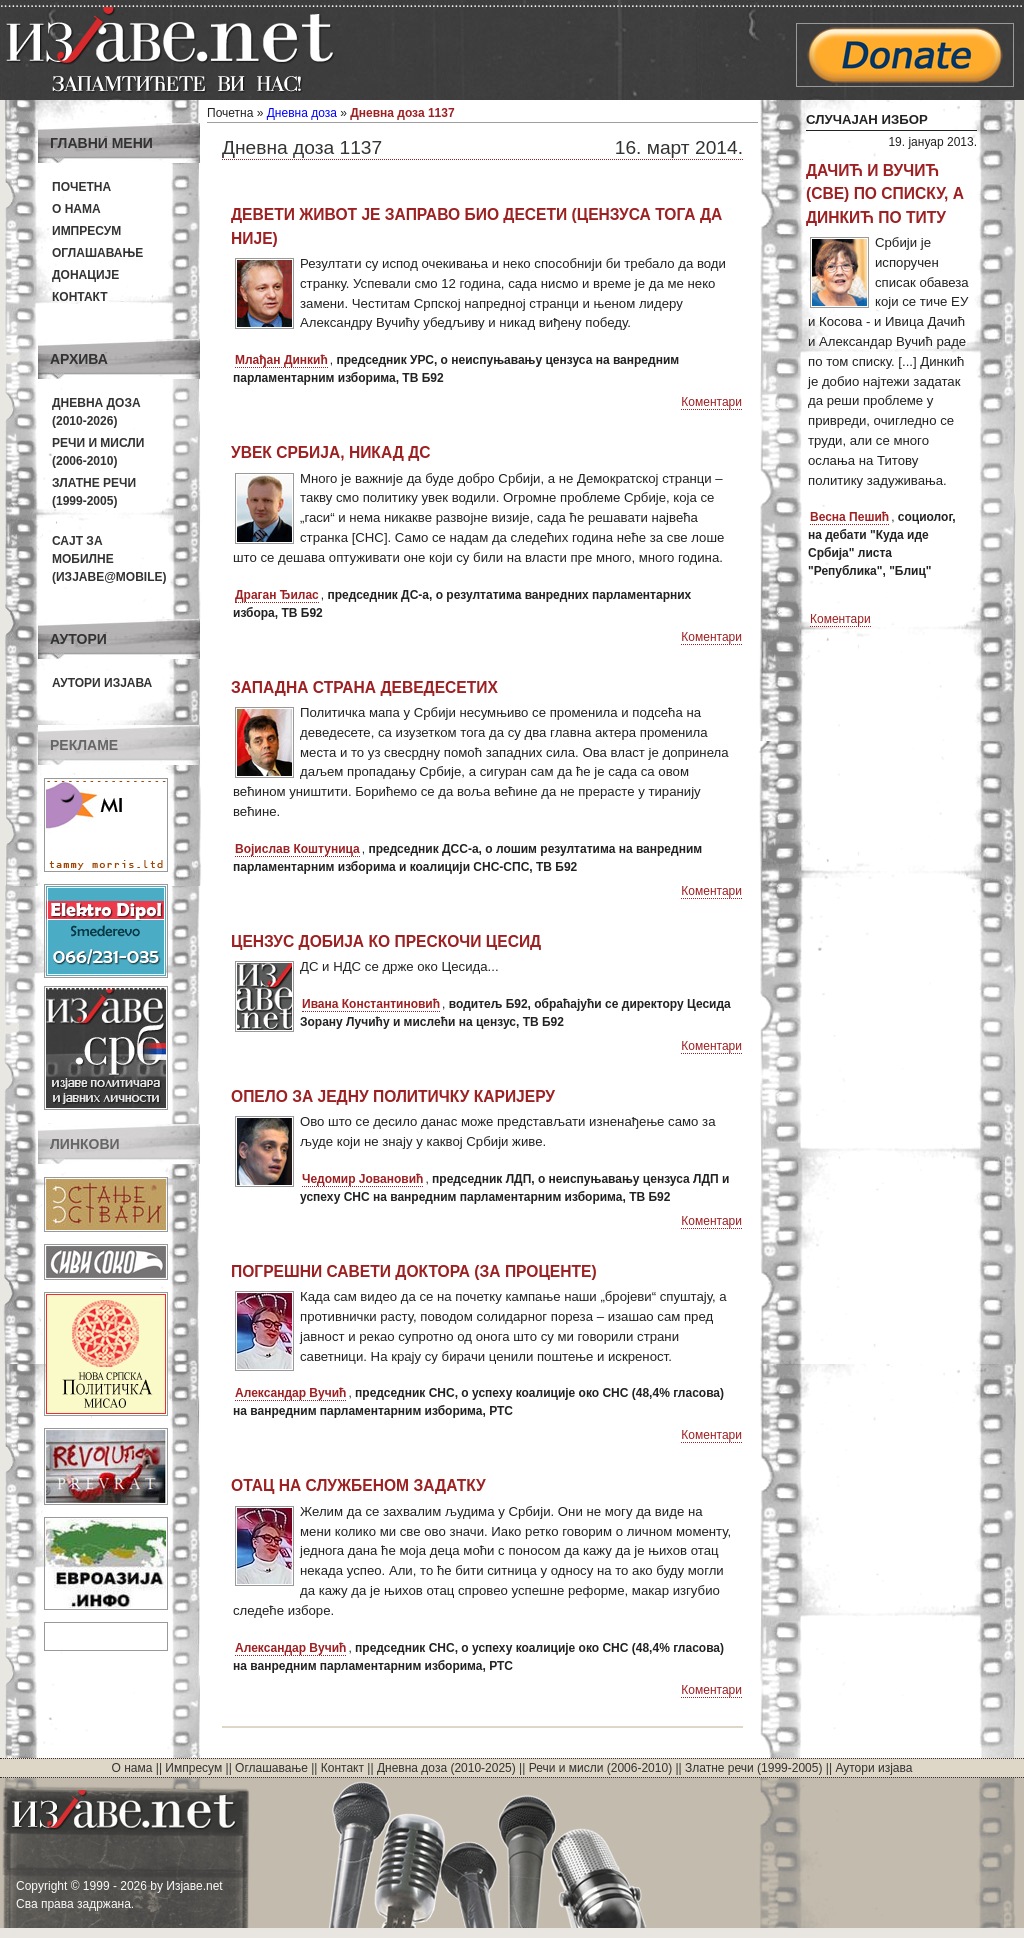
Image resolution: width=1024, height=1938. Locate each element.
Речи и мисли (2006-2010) (600, 1768)
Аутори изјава (102, 683)
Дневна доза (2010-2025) (446, 1768)
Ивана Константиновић (371, 1004)
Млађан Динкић (281, 360)
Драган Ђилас (277, 595)
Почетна (81, 187)
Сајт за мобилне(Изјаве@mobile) (109, 559)
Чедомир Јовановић (362, 1179)
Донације (85, 275)
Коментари (711, 402)
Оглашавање (97, 253)
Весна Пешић (849, 517)
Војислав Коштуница (297, 849)
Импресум (86, 231)
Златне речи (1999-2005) (753, 1768)
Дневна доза (302, 113)
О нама (76, 209)
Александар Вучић (290, 1393)
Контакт (80, 297)
